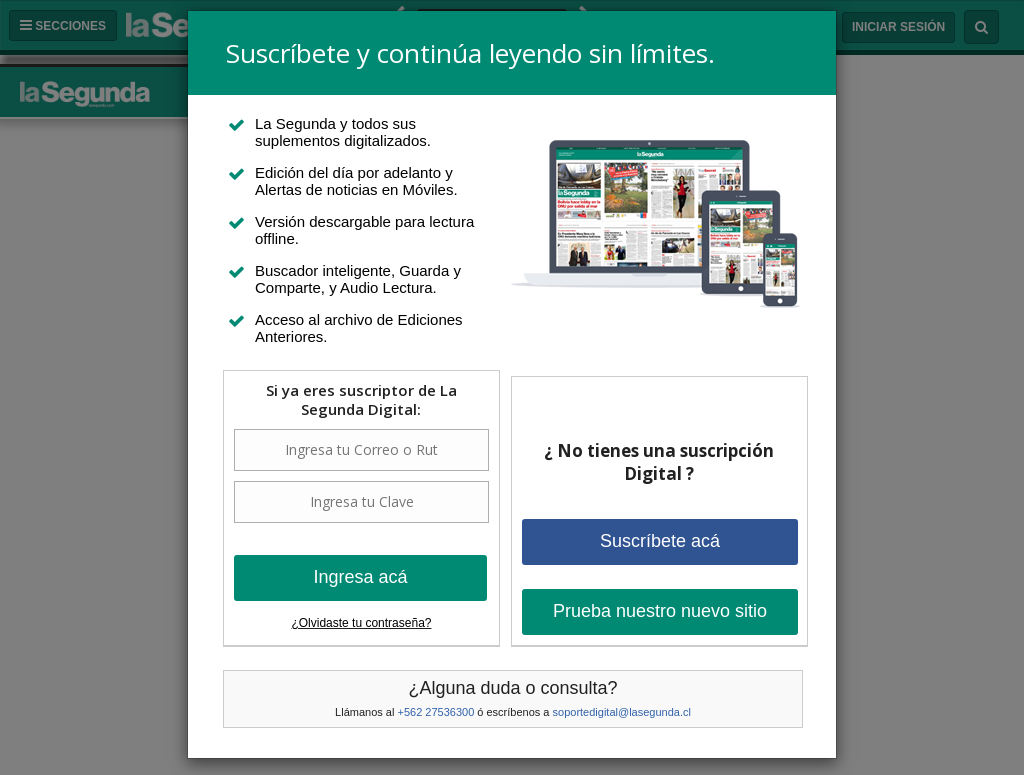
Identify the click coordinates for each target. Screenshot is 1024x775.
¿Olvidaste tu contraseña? (361, 623)
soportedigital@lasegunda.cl (622, 712)
